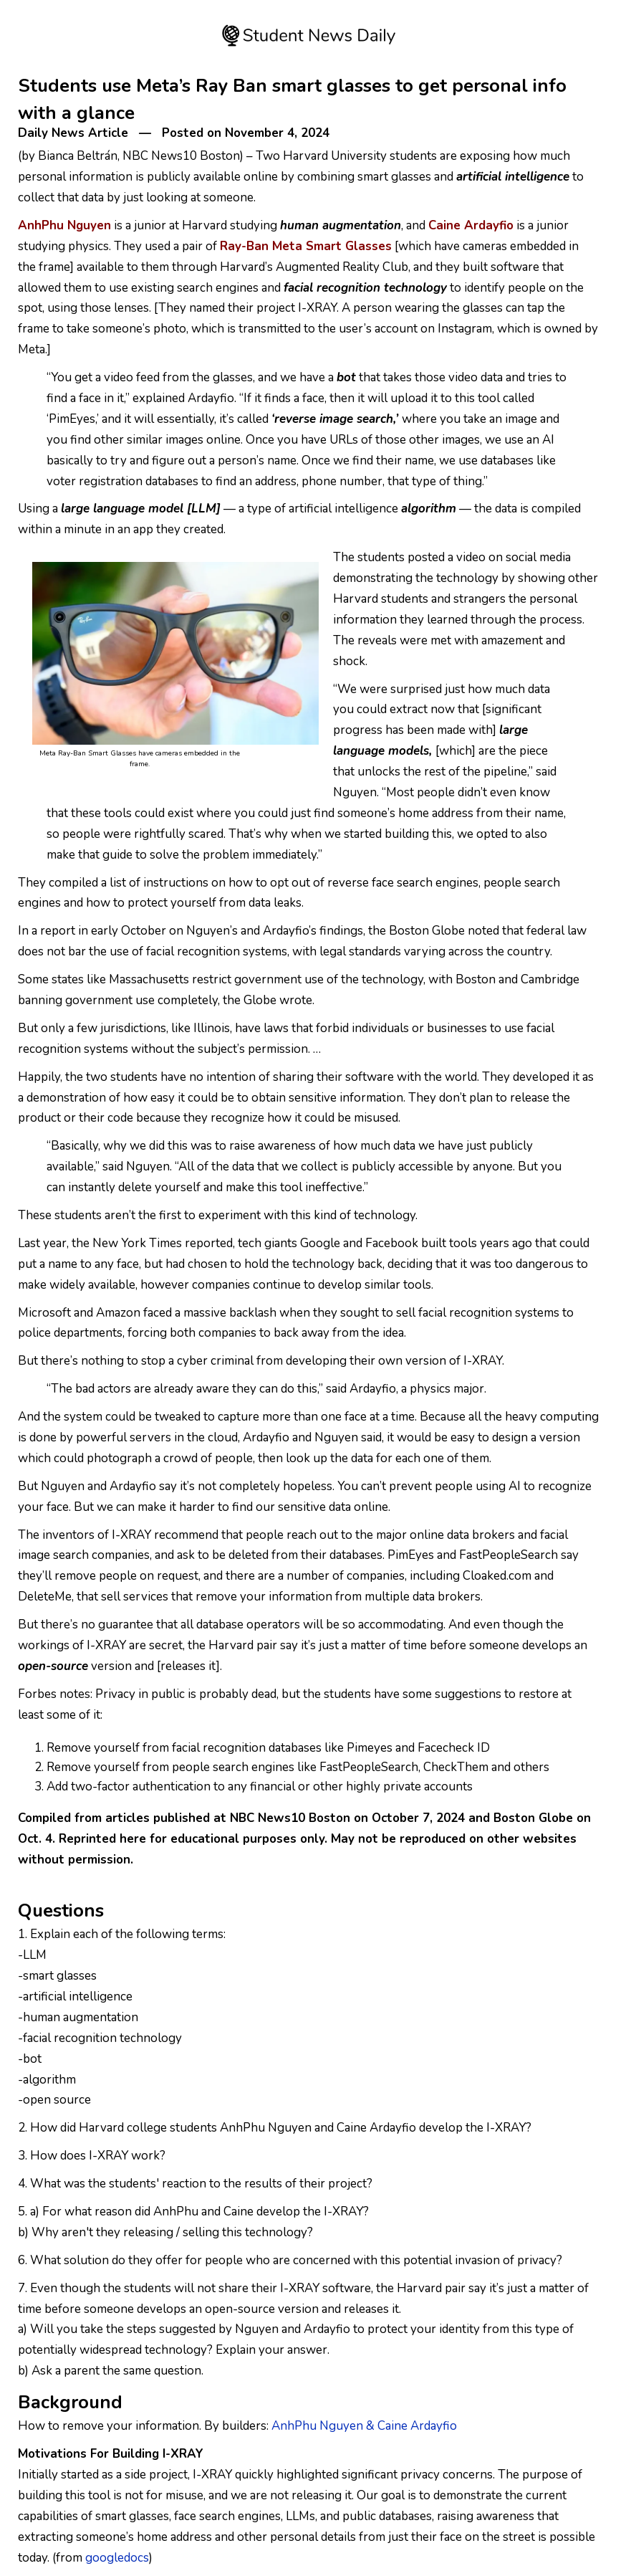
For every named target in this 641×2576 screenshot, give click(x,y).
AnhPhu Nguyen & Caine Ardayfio (364, 2426)
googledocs (117, 2557)
